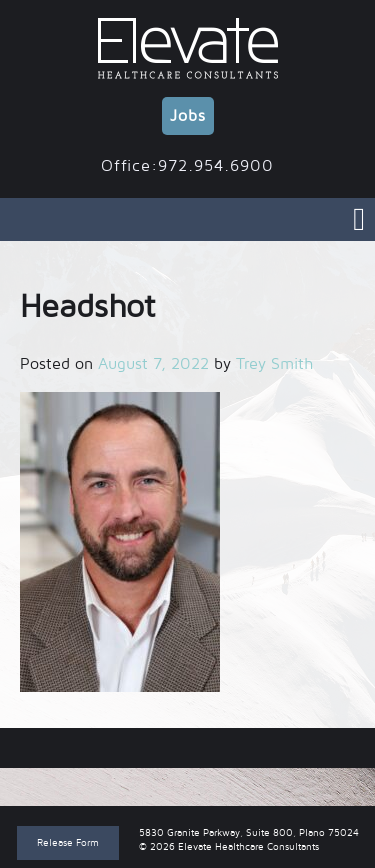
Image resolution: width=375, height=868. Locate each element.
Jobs (188, 116)
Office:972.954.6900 (187, 166)
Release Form (68, 842)
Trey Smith (274, 364)
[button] (120, 542)
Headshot (188, 748)
